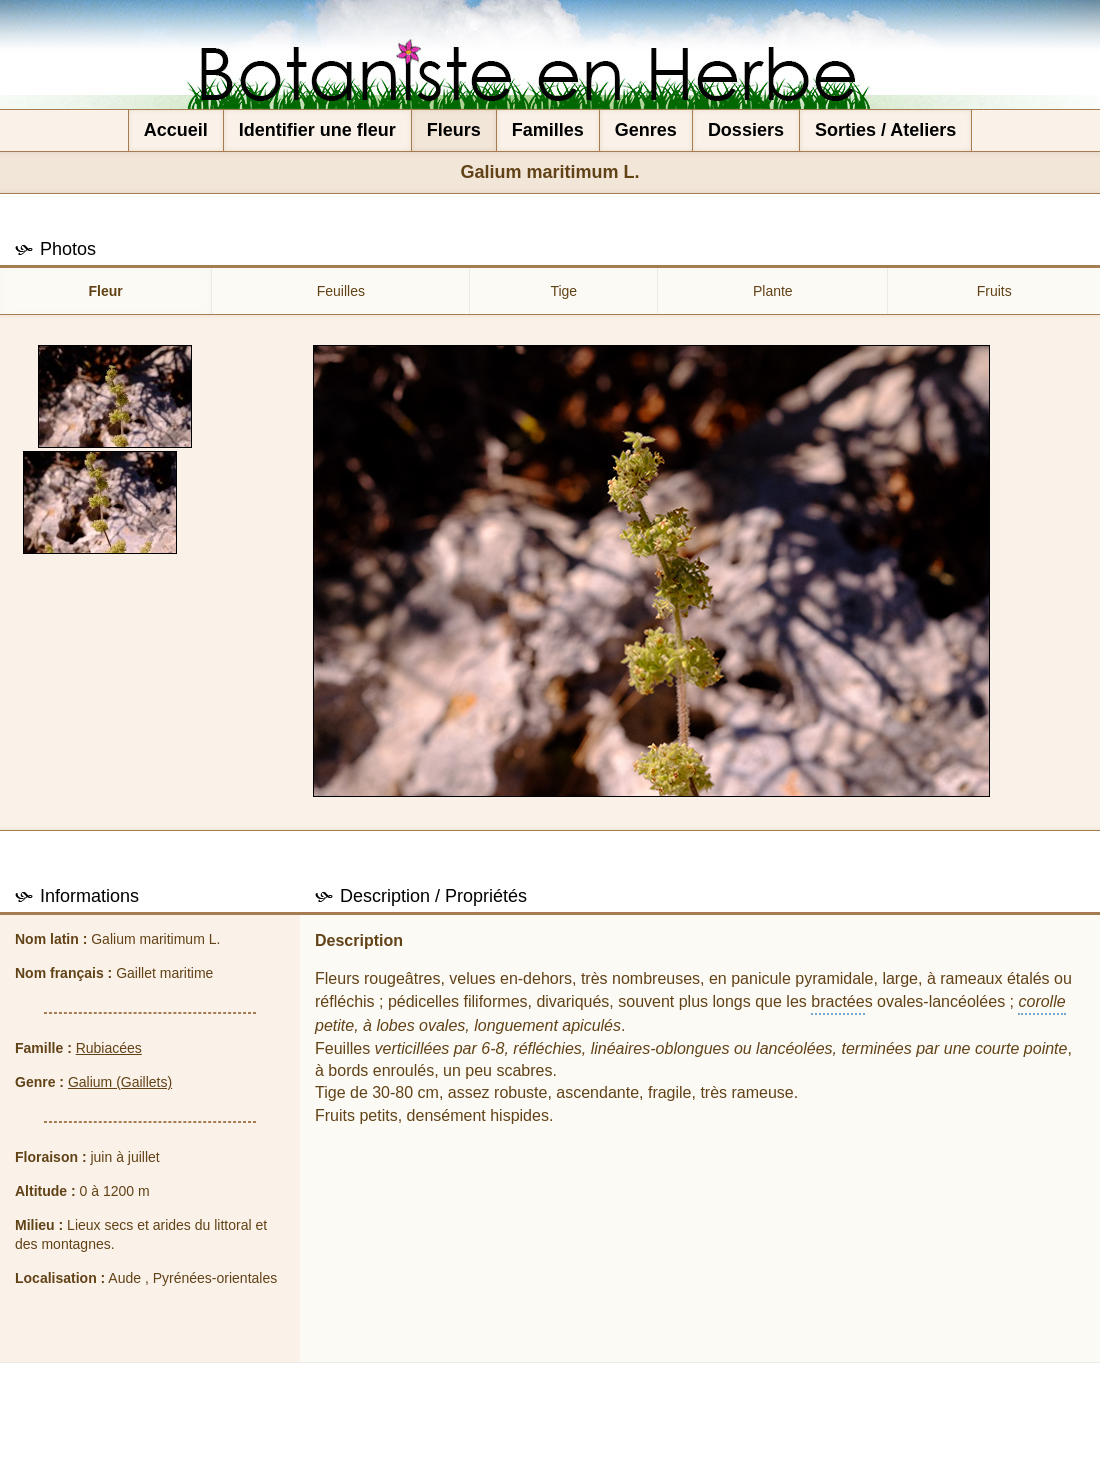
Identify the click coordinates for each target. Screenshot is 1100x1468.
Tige (563, 291)
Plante (773, 291)
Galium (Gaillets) (120, 1082)
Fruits (994, 291)
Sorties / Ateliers (885, 130)
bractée (837, 1001)
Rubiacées (109, 1048)
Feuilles (341, 291)
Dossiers (746, 130)
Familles (548, 130)
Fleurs (454, 130)
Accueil (176, 130)
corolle (1041, 1001)
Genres (646, 130)
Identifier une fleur (317, 130)
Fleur (106, 291)
